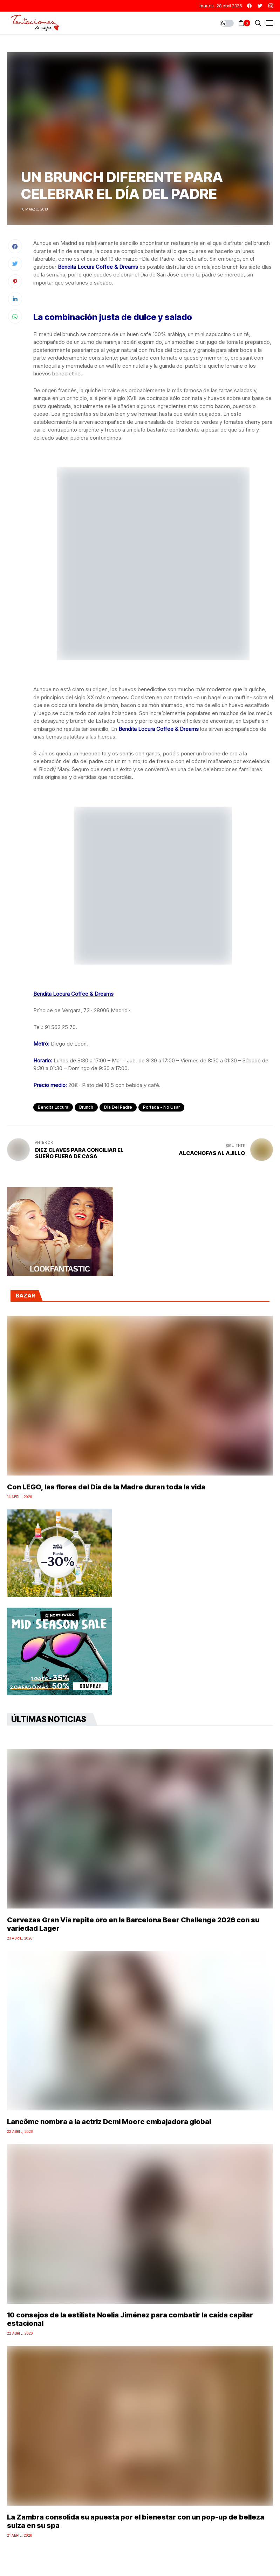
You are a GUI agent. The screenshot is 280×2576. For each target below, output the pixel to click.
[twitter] (260, 6)
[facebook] (249, 6)
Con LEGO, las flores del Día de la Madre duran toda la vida (106, 1487)
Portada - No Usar (161, 1107)
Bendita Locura (53, 1107)
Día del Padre (118, 1107)
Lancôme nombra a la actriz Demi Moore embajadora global (109, 2121)
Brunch (86, 1107)
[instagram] (270, 6)
